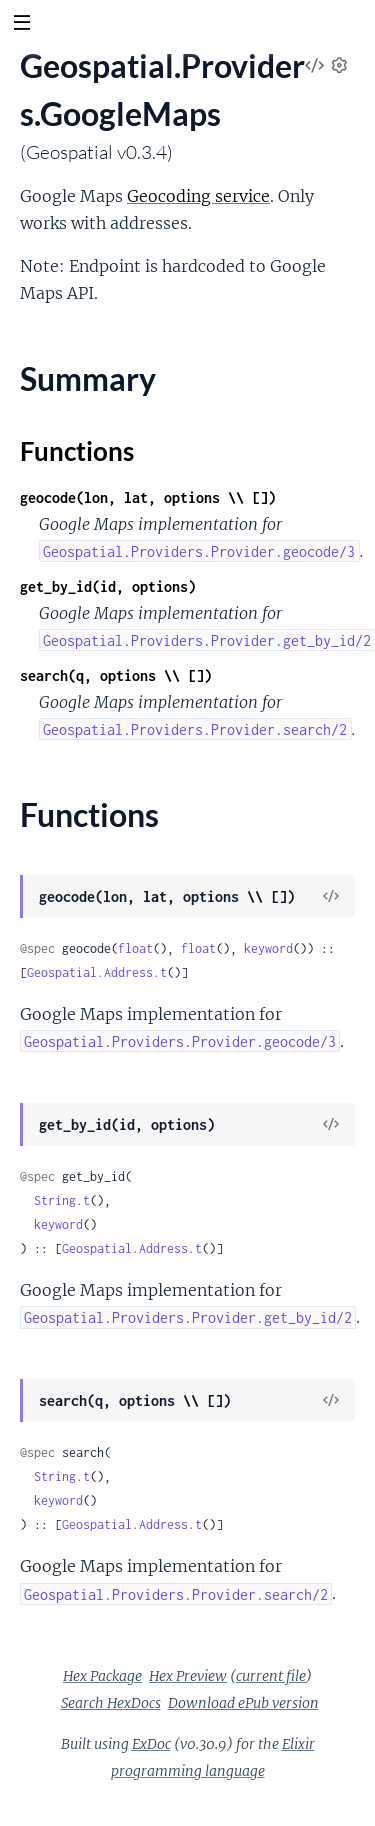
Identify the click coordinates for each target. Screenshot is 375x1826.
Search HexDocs (111, 1703)
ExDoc (151, 1744)
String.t (62, 1200)
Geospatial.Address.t (97, 972)
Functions (77, 451)
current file (271, 1676)
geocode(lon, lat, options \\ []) (148, 497)
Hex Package (102, 1676)
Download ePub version (243, 1703)
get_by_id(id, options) (108, 586)
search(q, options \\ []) (116, 675)
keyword (268, 948)
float (135, 948)
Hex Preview (188, 1676)
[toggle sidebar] (21, 25)
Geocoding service (198, 196)
